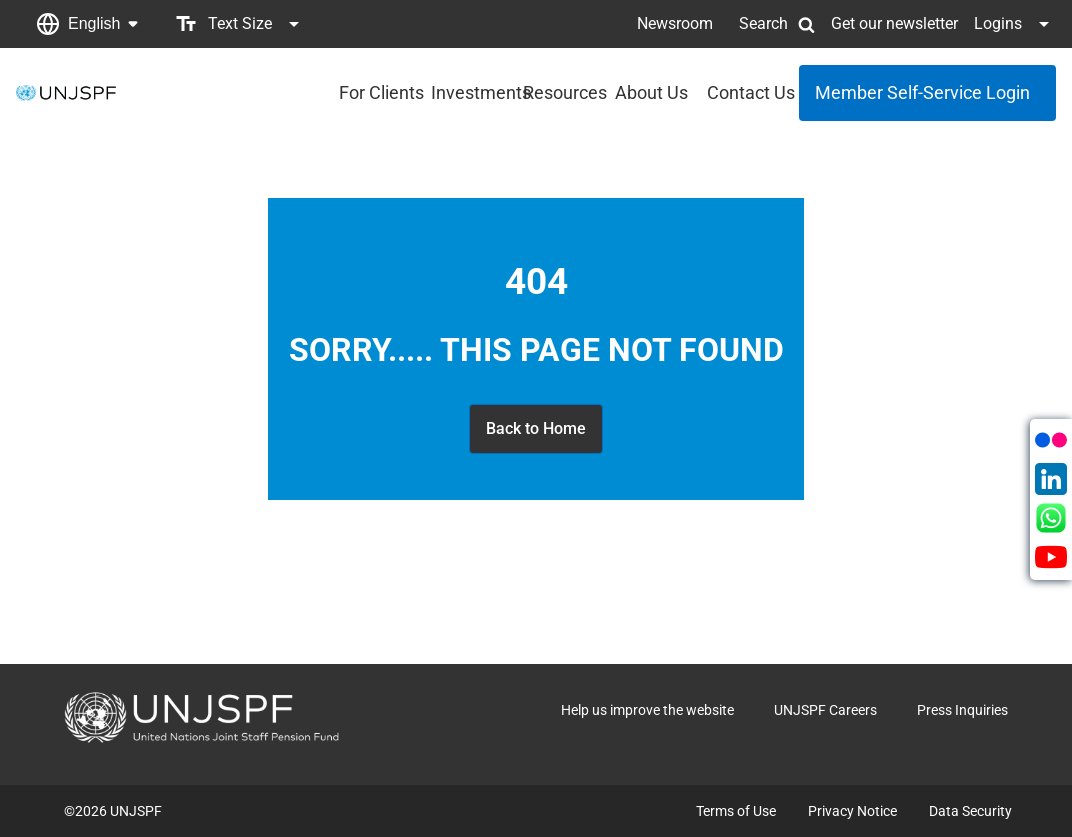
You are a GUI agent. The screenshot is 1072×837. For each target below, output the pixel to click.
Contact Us (747, 92)
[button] (87, 24)
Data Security (970, 811)
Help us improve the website (647, 710)
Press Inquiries (962, 710)
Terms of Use (736, 811)
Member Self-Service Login (922, 92)
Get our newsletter (894, 23)
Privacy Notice (852, 811)
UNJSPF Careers (825, 710)
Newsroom (675, 23)
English (94, 23)
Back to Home (536, 428)
